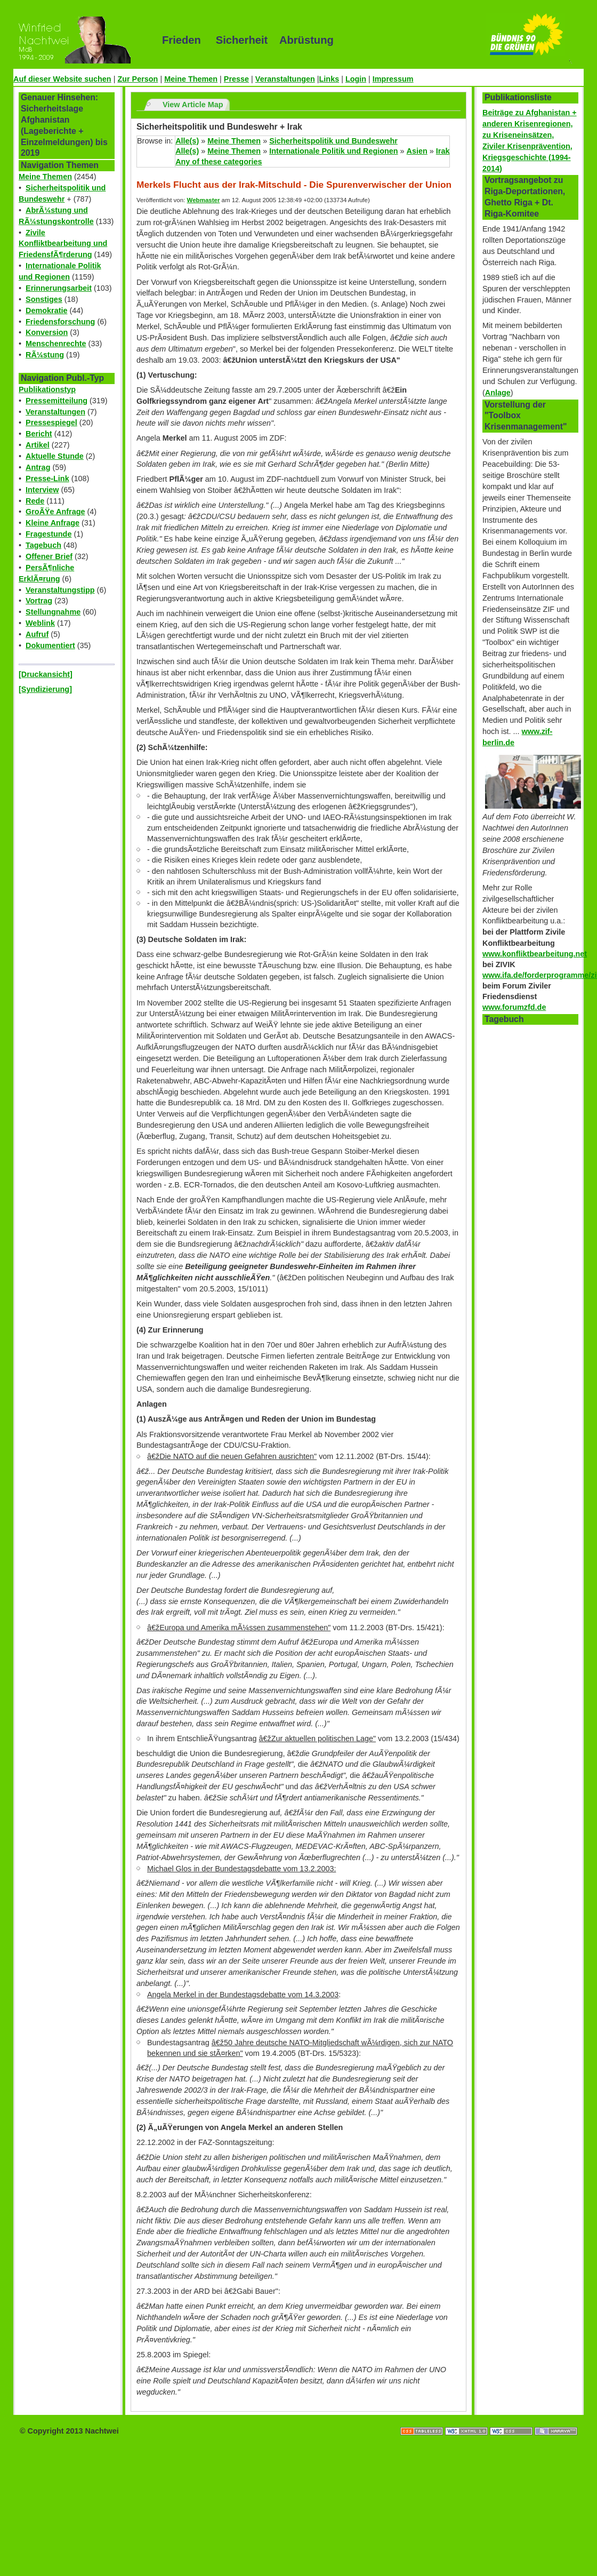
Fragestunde (48, 534)
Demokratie (46, 310)
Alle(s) (187, 141)
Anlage (498, 392)
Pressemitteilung (56, 400)
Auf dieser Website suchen (62, 79)
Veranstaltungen (285, 79)
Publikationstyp (47, 389)
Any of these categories (218, 161)
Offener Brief (49, 556)
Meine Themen (190, 79)
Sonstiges (44, 299)
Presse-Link (47, 478)
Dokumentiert (50, 645)
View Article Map (193, 104)
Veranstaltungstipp (60, 590)
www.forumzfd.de (514, 1007)
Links (329, 79)
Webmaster (203, 200)
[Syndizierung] (45, 689)
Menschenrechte (56, 343)
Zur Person (137, 79)
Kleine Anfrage (52, 523)
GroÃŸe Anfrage (55, 511)
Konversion (47, 332)
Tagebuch (43, 545)
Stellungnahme (53, 612)
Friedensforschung (60, 321)
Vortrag (39, 600)
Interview (42, 489)
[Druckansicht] (45, 674)
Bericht (39, 433)
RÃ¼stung (45, 354)
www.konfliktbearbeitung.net (534, 954)
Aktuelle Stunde (55, 456)
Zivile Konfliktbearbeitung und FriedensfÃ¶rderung (63, 243)
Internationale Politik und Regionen (333, 151)
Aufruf (37, 634)
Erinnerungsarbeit (59, 288)
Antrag (38, 467)
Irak (443, 151)
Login (355, 79)
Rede (35, 501)
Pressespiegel (51, 422)
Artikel (38, 445)
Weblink (40, 623)
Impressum (393, 79)
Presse (236, 79)
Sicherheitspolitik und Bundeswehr (333, 141)
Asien (417, 151)
